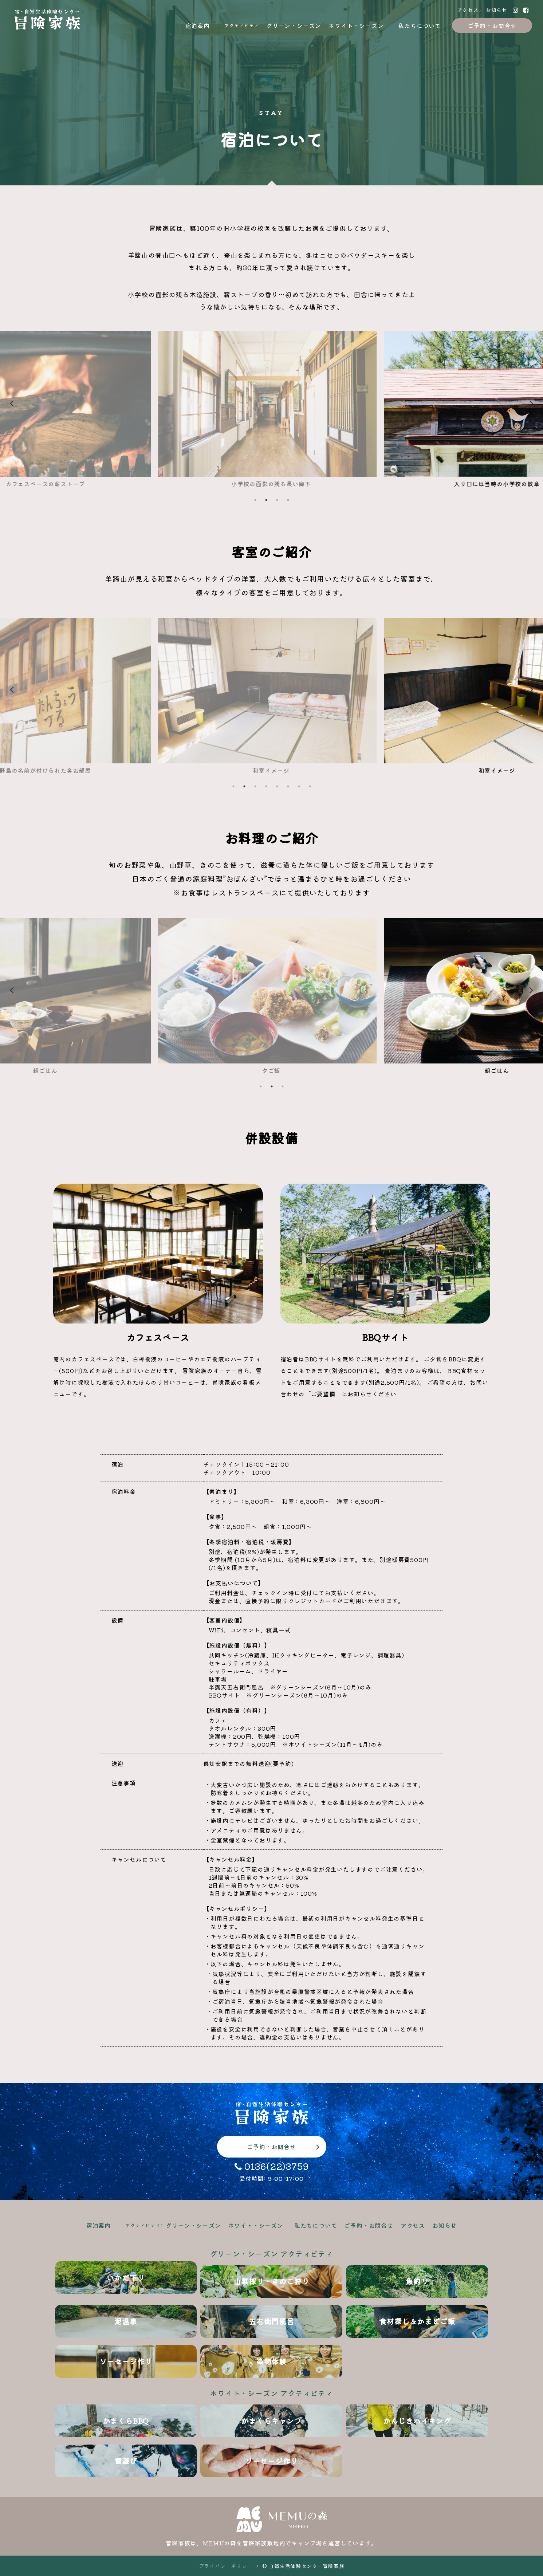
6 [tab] (288, 786)
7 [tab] (299, 786)
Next (488, 409)
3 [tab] (277, 500)
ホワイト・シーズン (355, 25)
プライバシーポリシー (226, 2566)
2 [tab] (266, 500)
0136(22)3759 (272, 2166)
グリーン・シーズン (293, 25)
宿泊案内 (197, 25)
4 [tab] (288, 500)
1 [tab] (255, 500)
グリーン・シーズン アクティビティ (271, 2253)
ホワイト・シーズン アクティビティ (271, 2393)
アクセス (468, 9)
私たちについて (419, 25)
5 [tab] (277, 786)
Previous (54, 409)
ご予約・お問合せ (492, 25)
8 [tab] (310, 786)
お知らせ (496, 9)
